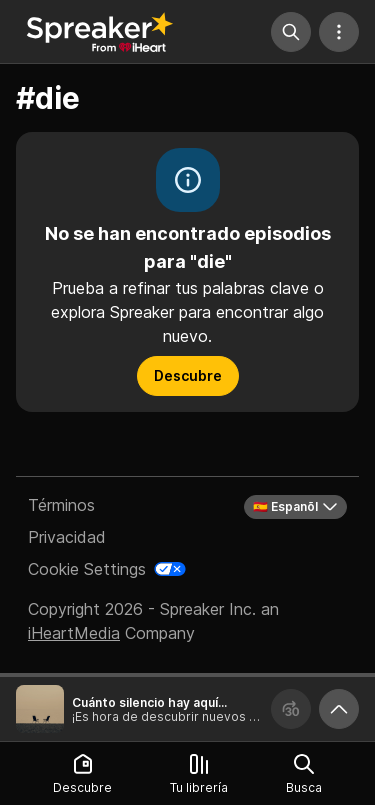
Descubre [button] (188, 375)
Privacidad (67, 537)
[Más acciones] (339, 32)
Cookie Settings (87, 569)
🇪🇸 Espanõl (295, 507)
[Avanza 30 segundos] (291, 709)
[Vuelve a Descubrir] (100, 32)
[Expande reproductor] (339, 709)
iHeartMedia (74, 633)
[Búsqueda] (291, 32)
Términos (61, 505)
